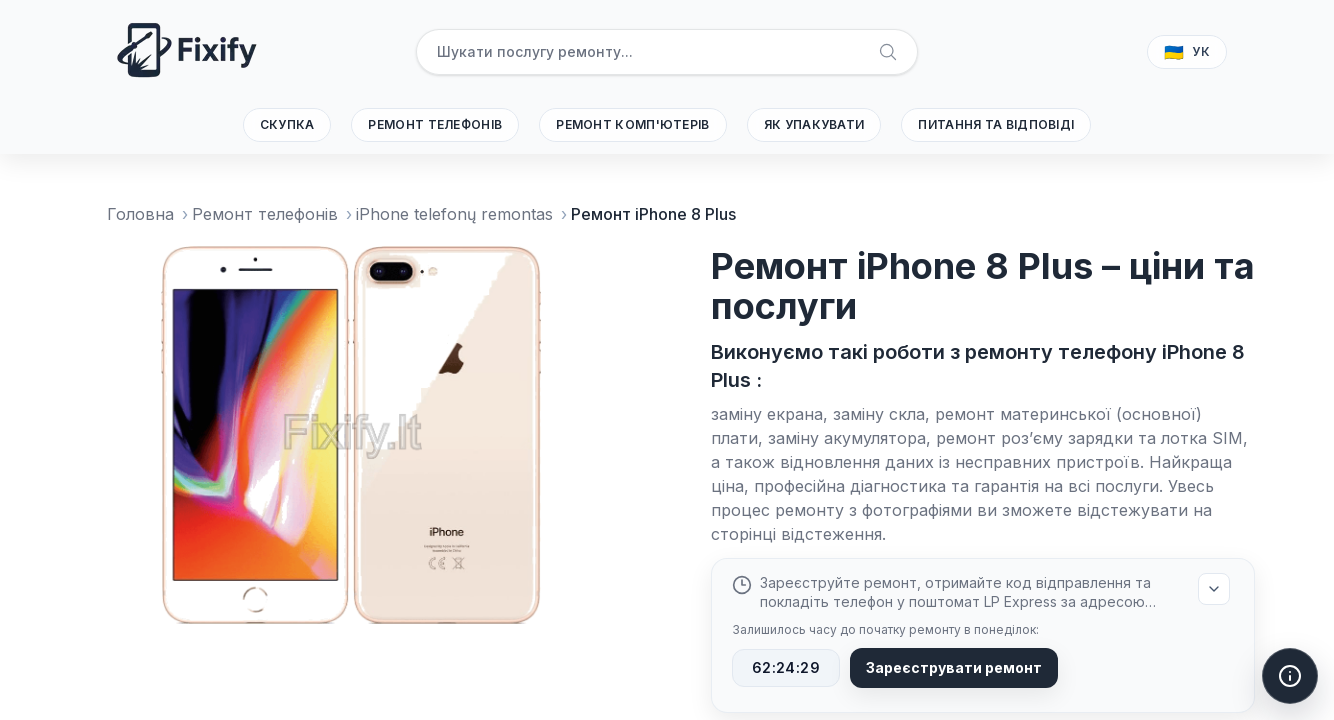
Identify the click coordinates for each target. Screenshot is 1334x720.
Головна (140, 214)
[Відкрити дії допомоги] (1290, 676)
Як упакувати (814, 124)
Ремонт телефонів (435, 124)
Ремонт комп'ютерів (632, 124)
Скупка (287, 124)
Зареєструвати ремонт (954, 667)
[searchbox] (666, 52)
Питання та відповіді (996, 124)
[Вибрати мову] (1187, 52)
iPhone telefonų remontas (454, 214)
